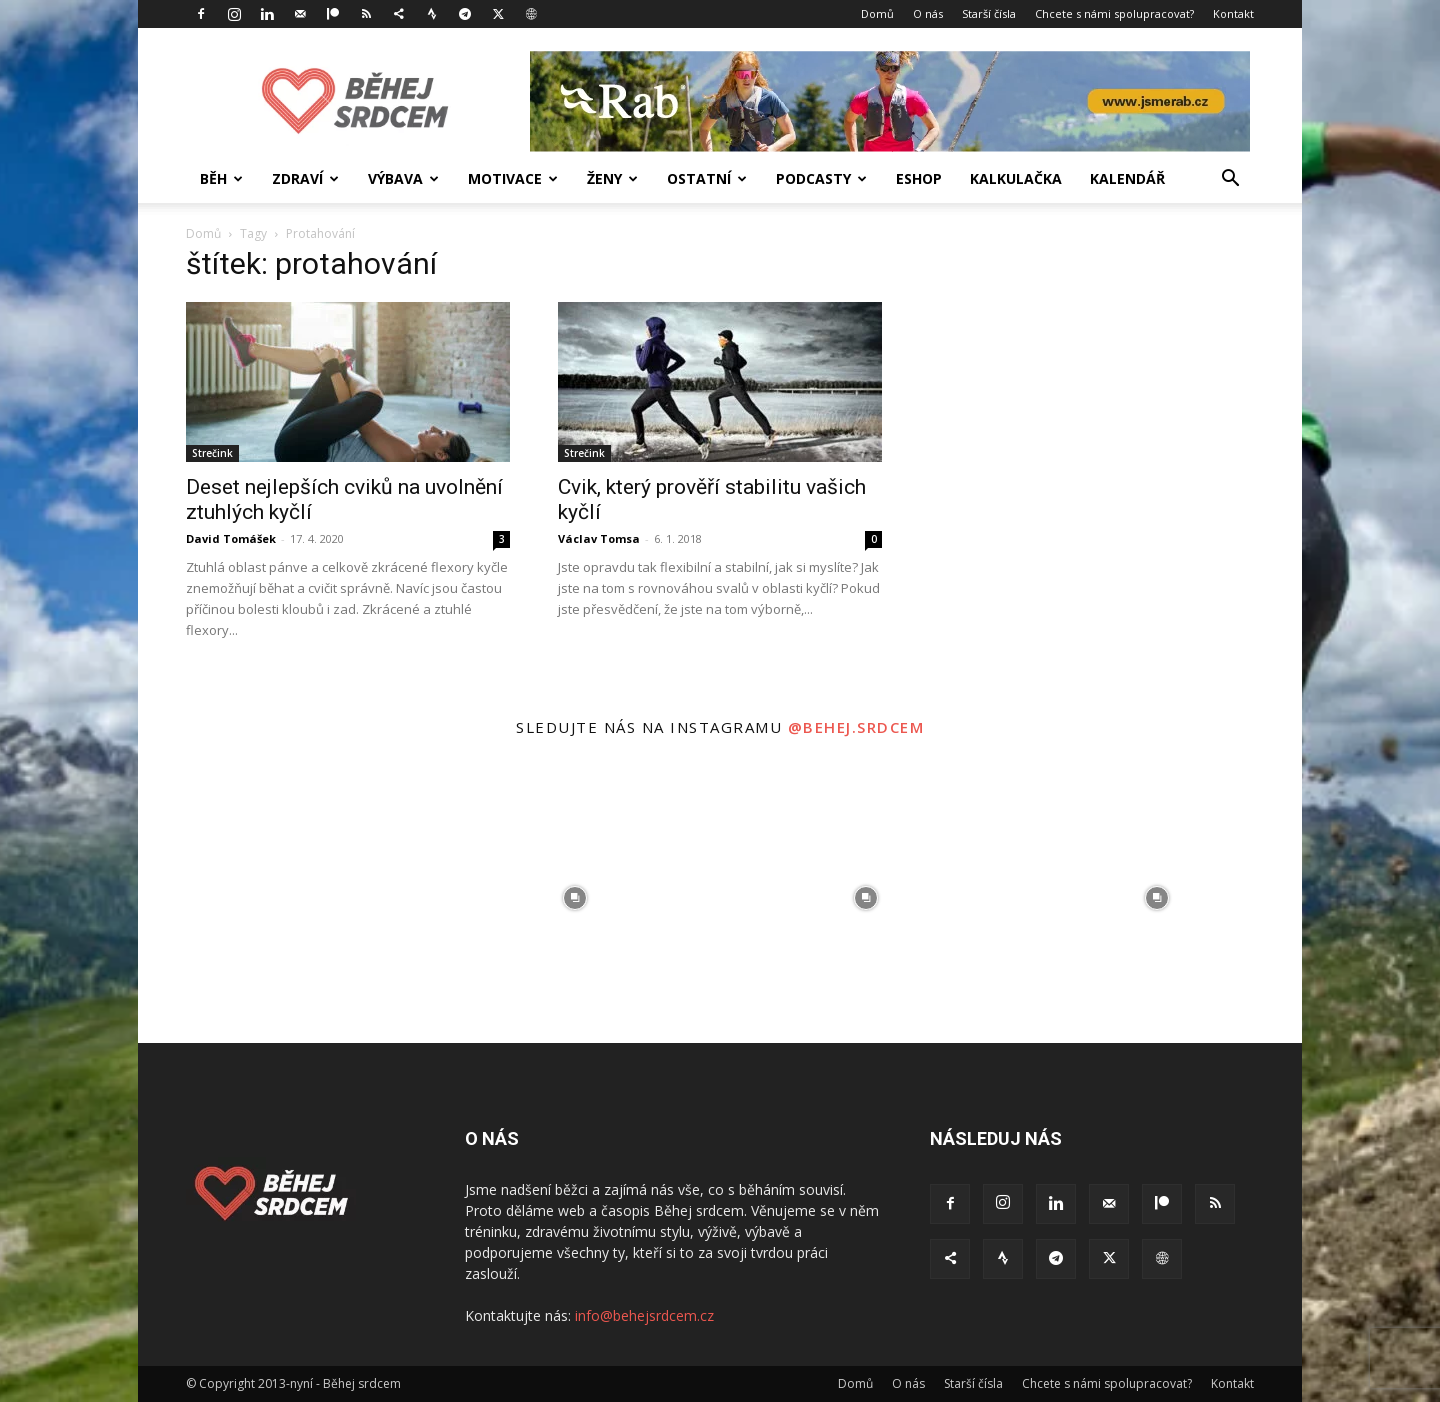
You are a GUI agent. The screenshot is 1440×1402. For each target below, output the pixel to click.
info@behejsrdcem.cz (644, 1315)
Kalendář (1127, 178)
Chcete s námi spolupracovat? (1114, 13)
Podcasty (821, 178)
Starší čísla (989, 13)
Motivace (513, 178)
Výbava (403, 178)
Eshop (919, 178)
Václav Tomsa (599, 538)
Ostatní (707, 178)
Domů (877, 13)
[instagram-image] (283, 897)
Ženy (612, 178)
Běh (221, 178)
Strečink (212, 453)
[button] (1230, 180)
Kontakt (1233, 13)
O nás (928, 13)
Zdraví (305, 178)
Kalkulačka (1016, 178)
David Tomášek (231, 538)
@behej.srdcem (856, 727)
